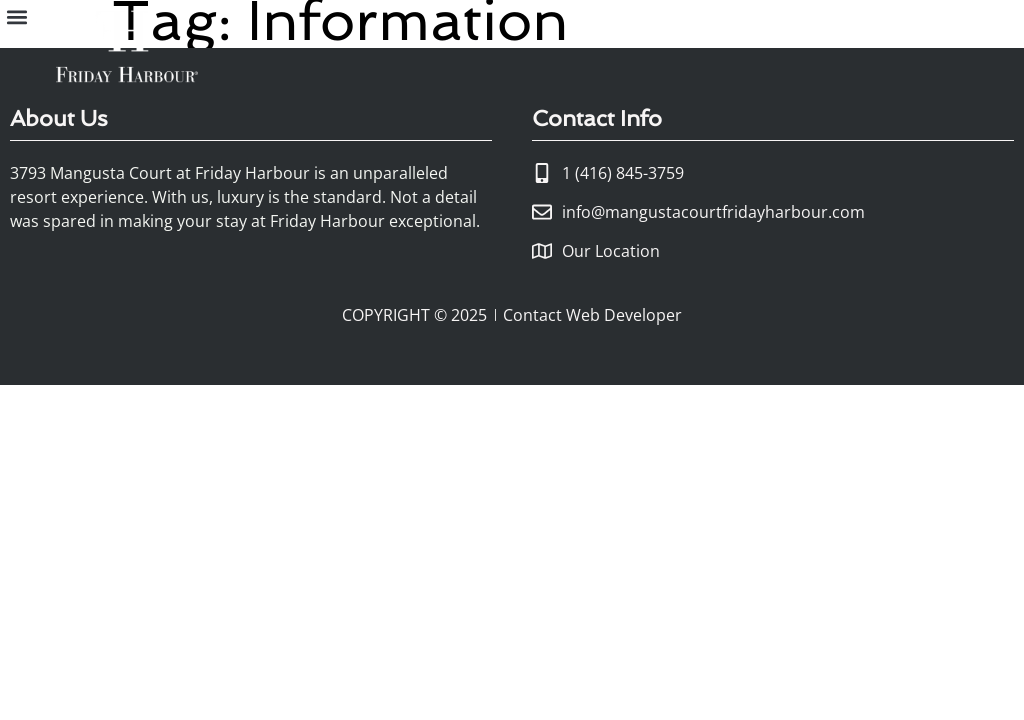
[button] (16, 16)
